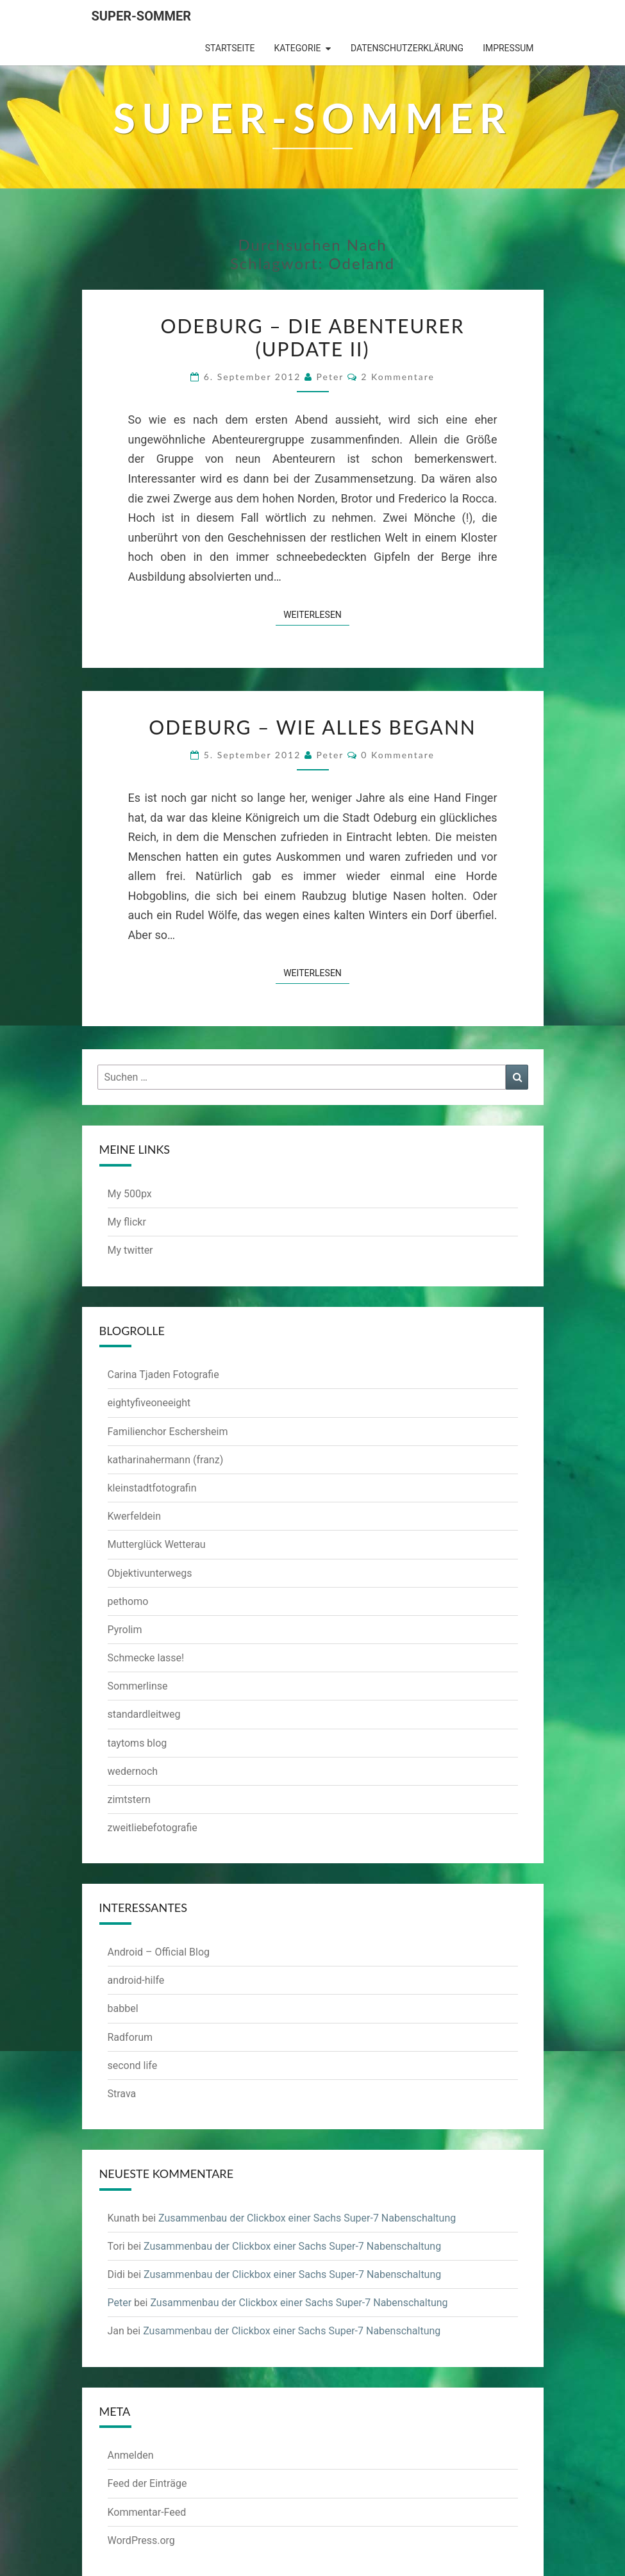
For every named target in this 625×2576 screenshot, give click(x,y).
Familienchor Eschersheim (168, 1431)
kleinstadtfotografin (152, 1488)
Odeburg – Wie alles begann (312, 726)
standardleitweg (144, 1714)
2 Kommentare (398, 376)
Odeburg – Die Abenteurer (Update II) (312, 337)
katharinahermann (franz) (166, 1460)
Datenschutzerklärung (407, 48)
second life (133, 2065)
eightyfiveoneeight (149, 1403)
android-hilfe (136, 1980)
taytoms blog (137, 1743)
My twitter (130, 1250)
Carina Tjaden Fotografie (163, 1374)
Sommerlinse (138, 1686)
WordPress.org (141, 2540)
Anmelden (131, 2455)
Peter (330, 376)
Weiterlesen (316, 614)
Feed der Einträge (147, 2483)
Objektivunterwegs (150, 1573)
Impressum (508, 48)
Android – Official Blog (159, 1952)
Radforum (130, 2037)
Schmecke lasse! (146, 1658)
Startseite (230, 48)
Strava (122, 2094)
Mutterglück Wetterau (157, 1544)
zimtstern (129, 1799)
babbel (123, 2008)
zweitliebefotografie (152, 1828)
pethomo (128, 1601)
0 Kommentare (398, 754)
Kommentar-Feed (147, 2512)
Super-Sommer (142, 16)
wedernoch (133, 1771)
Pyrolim (125, 1630)
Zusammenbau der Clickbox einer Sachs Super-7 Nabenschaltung (307, 2218)
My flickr (127, 1222)
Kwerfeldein (135, 1516)
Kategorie (297, 48)
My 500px (130, 1194)
